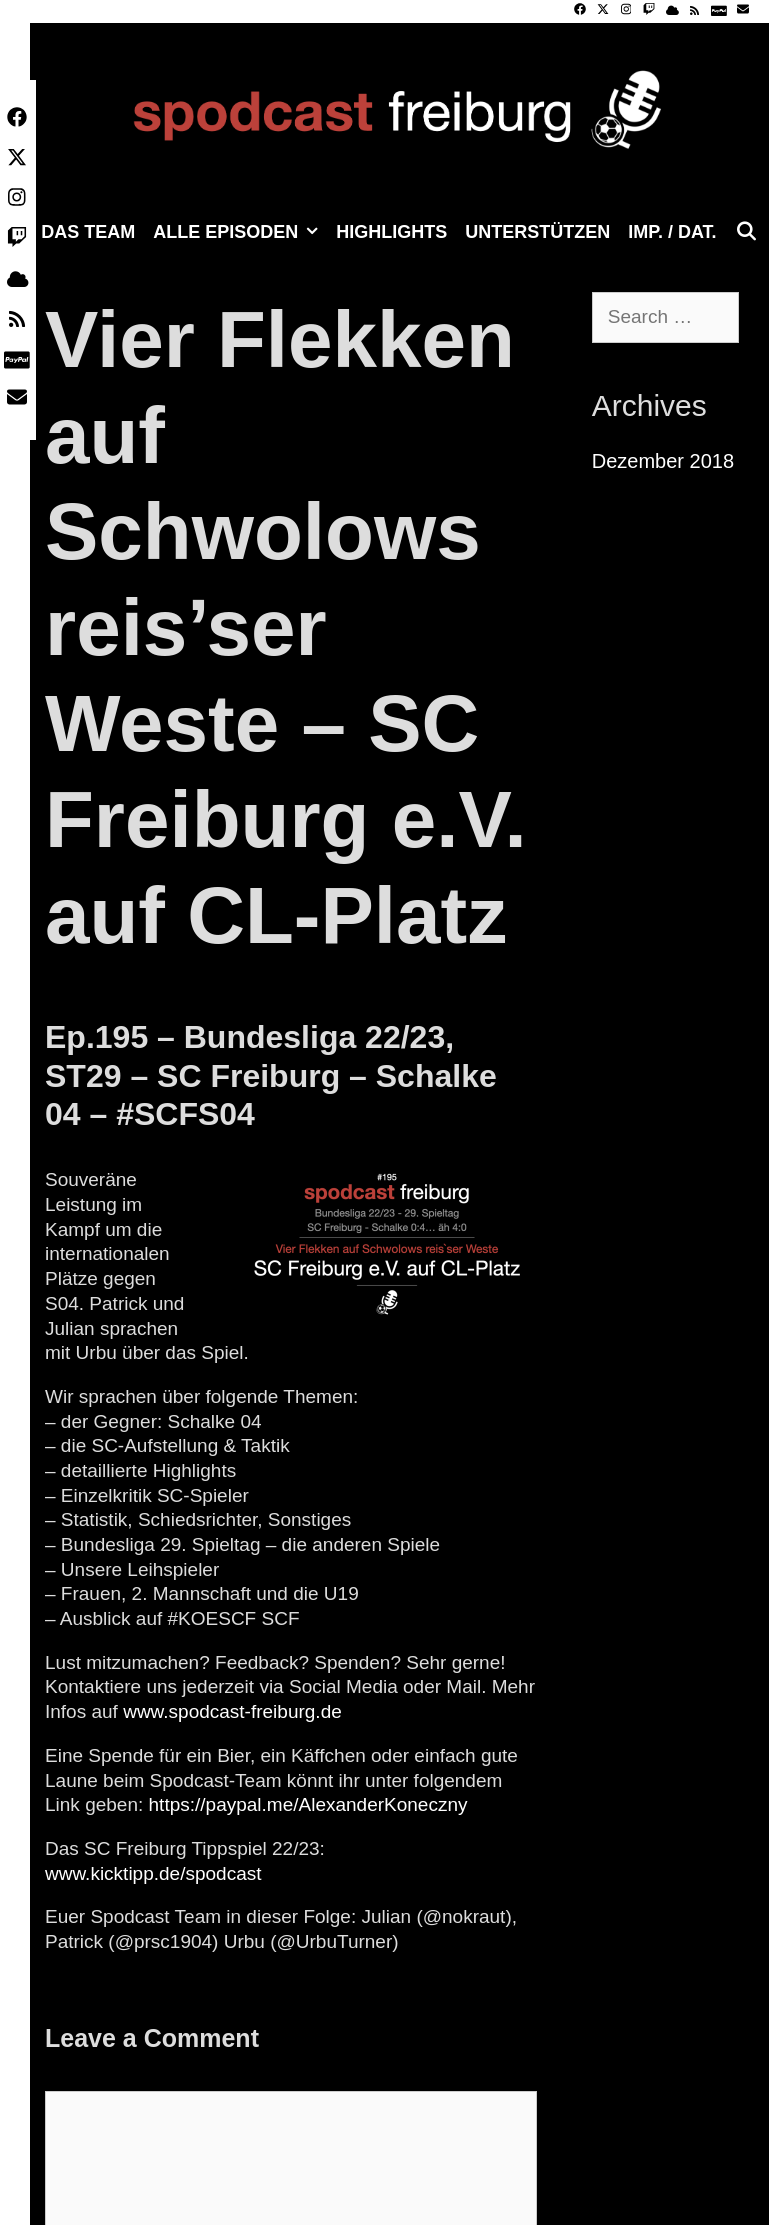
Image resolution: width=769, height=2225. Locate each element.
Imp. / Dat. (672, 232)
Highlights (391, 232)
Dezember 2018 (663, 461)
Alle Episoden (240, 232)
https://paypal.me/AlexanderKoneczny (308, 1804)
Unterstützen (537, 232)
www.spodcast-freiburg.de (232, 1711)
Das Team (88, 232)
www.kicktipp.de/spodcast (153, 1873)
